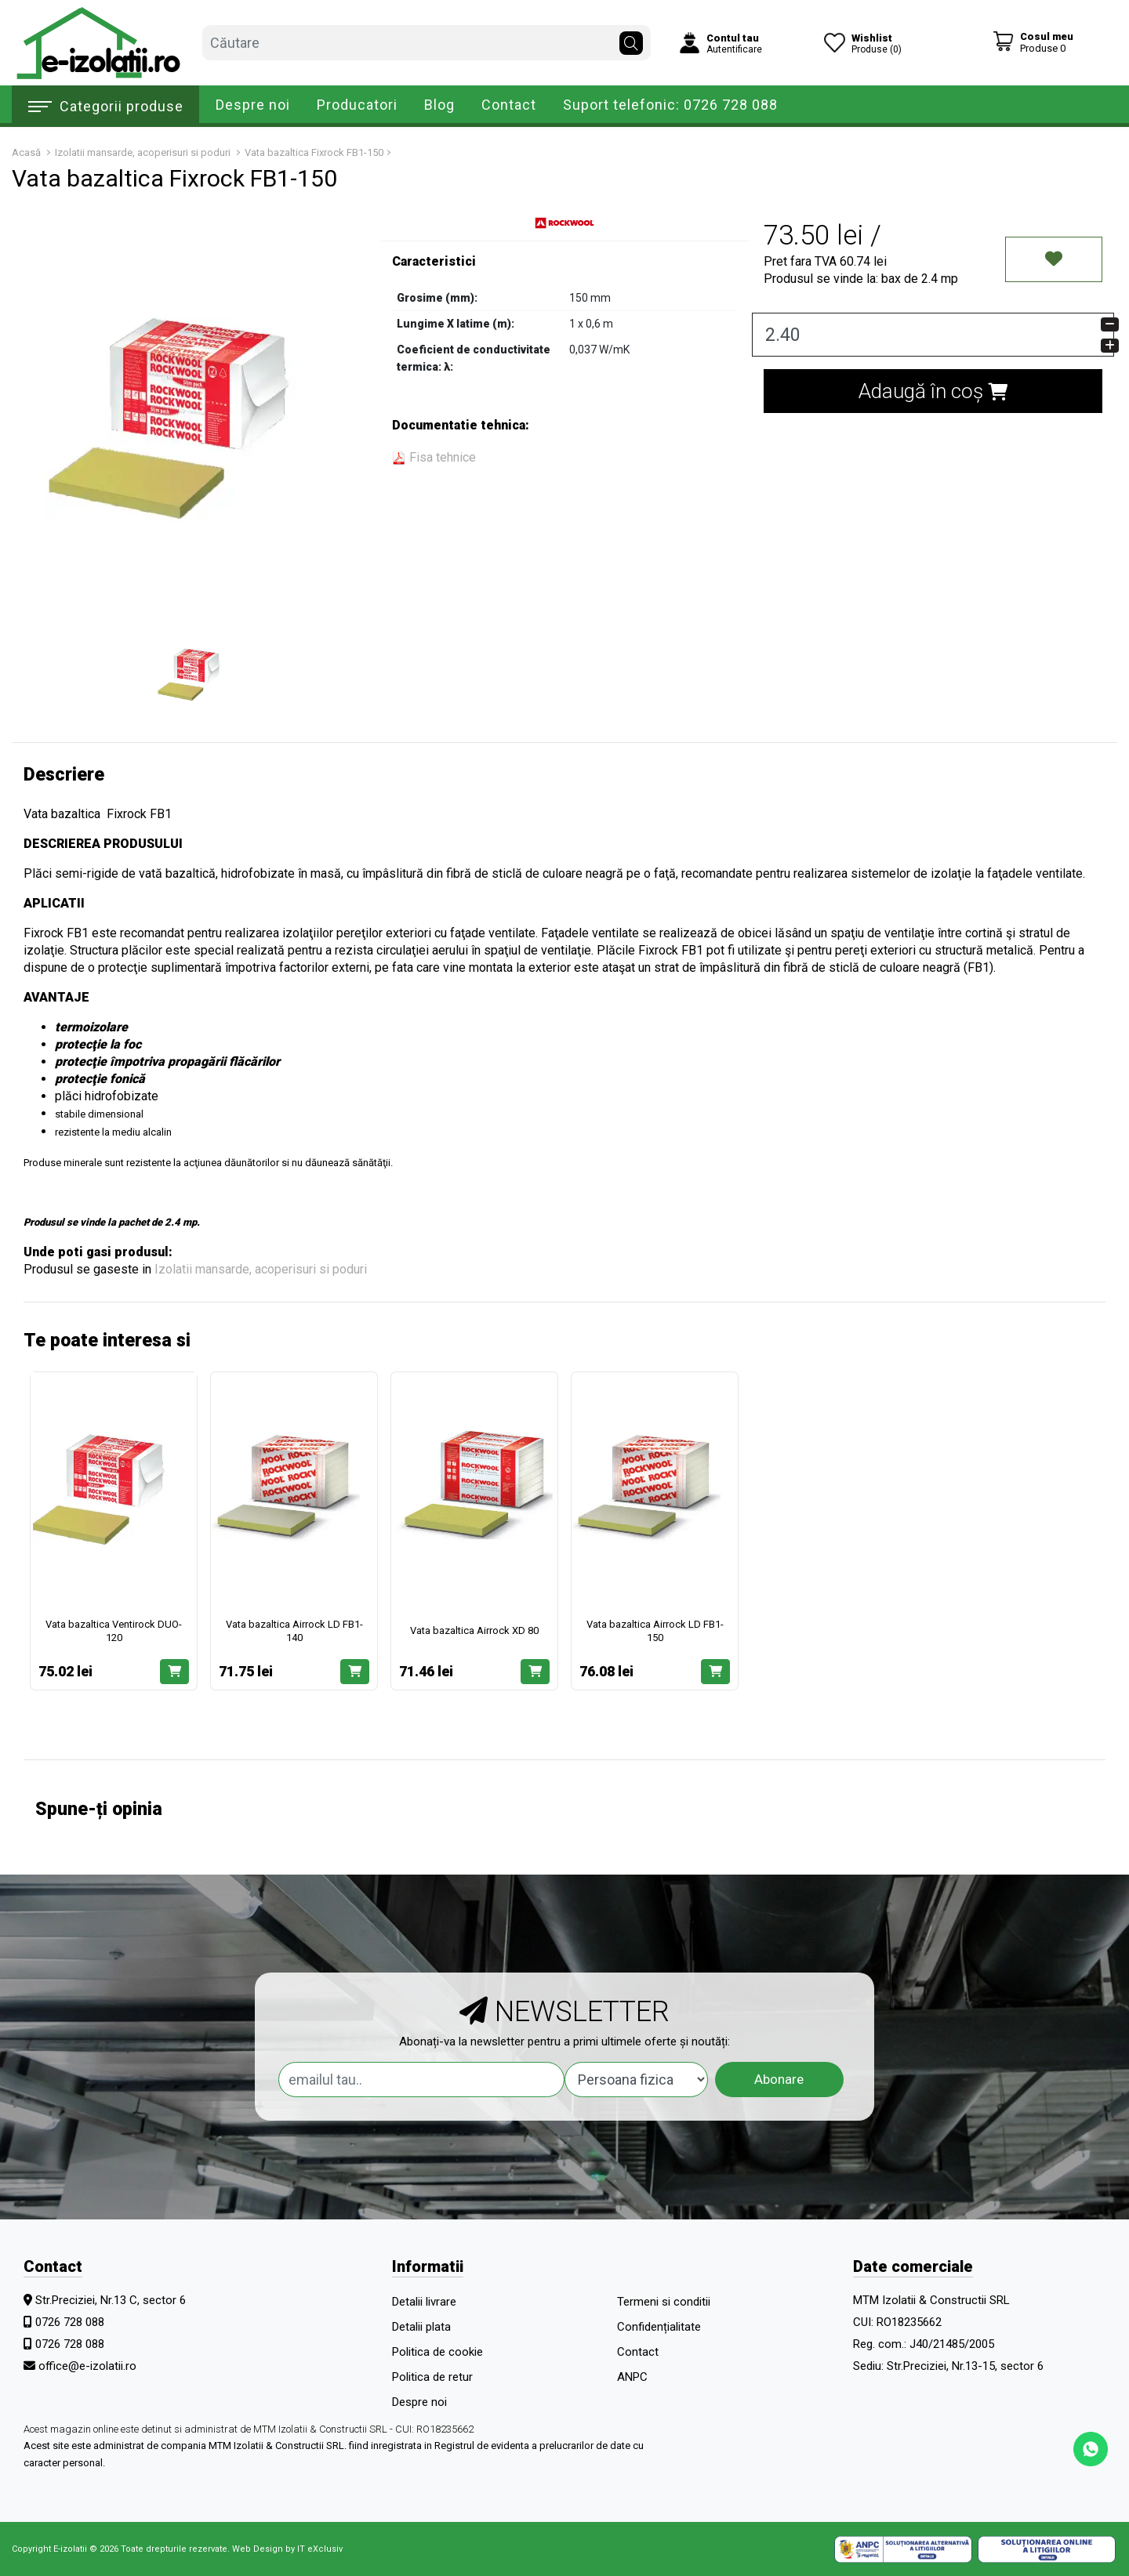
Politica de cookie (437, 2352)
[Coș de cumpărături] (1033, 42)
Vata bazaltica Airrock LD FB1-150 (655, 1630)
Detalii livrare (424, 2302)
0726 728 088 (69, 2322)
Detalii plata (421, 2327)
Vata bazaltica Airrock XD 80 (474, 1630)
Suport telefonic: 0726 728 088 (670, 104)
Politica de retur (432, 2377)
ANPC (632, 2377)
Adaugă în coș (933, 391)
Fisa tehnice (434, 457)
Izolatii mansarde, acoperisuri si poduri (260, 1269)
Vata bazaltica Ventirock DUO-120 (113, 1630)
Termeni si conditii (663, 2302)
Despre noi (253, 104)
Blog (439, 104)
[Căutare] (631, 39)
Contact (508, 104)
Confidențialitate (659, 2327)
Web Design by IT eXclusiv (287, 2549)
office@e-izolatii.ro (87, 2366)
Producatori (357, 104)
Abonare (779, 2079)
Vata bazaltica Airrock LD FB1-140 (294, 1630)
